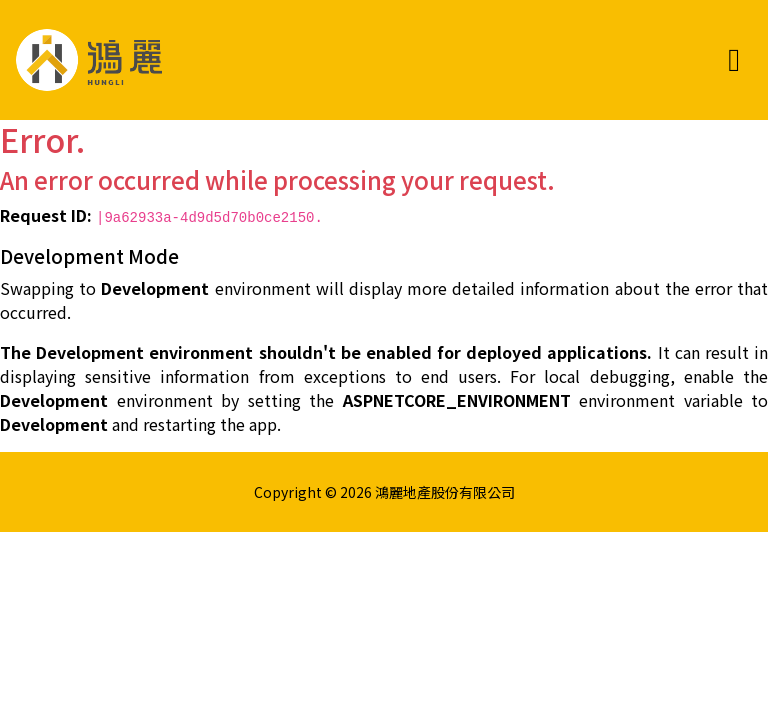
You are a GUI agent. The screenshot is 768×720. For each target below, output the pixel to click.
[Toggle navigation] (734, 60)
